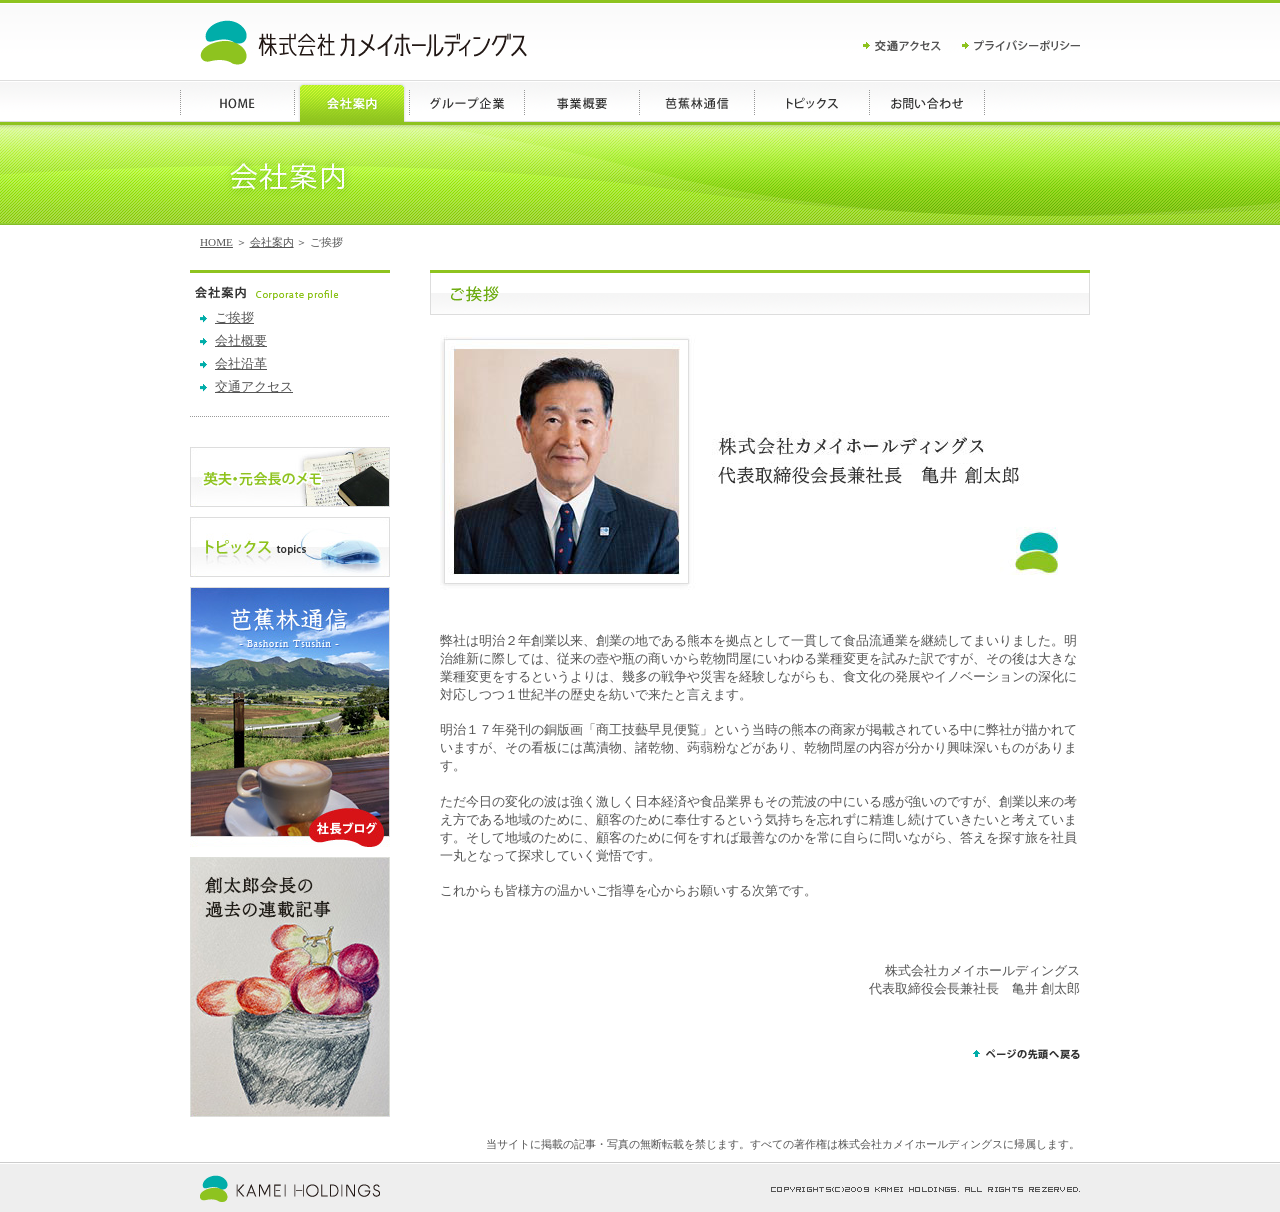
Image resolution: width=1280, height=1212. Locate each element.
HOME (237, 102)
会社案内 (272, 242)
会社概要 (241, 341)
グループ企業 (467, 102)
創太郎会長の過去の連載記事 (290, 987)
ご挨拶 (234, 318)
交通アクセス (912, 46)
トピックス (812, 102)
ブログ (697, 102)
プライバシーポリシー (1021, 46)
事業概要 (582, 102)
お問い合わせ (927, 102)
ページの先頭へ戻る (1026, 1056)
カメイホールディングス (363, 42)
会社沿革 (241, 364)
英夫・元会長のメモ (290, 477)
